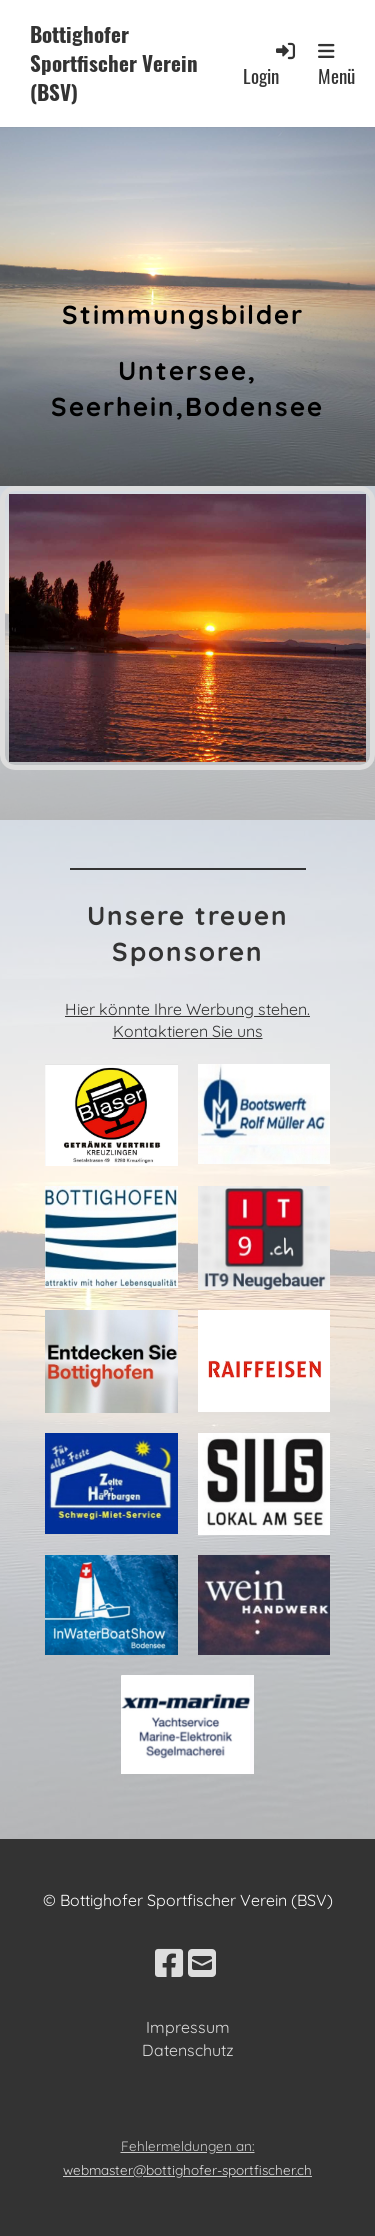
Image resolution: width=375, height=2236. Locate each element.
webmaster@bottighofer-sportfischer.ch (187, 2169)
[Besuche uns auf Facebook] (169, 1963)
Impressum (188, 2027)
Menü (336, 65)
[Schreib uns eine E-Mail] (202, 1963)
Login (270, 64)
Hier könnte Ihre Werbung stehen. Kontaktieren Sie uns (187, 1020)
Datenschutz (188, 2050)
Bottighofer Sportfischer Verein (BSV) (114, 63)
